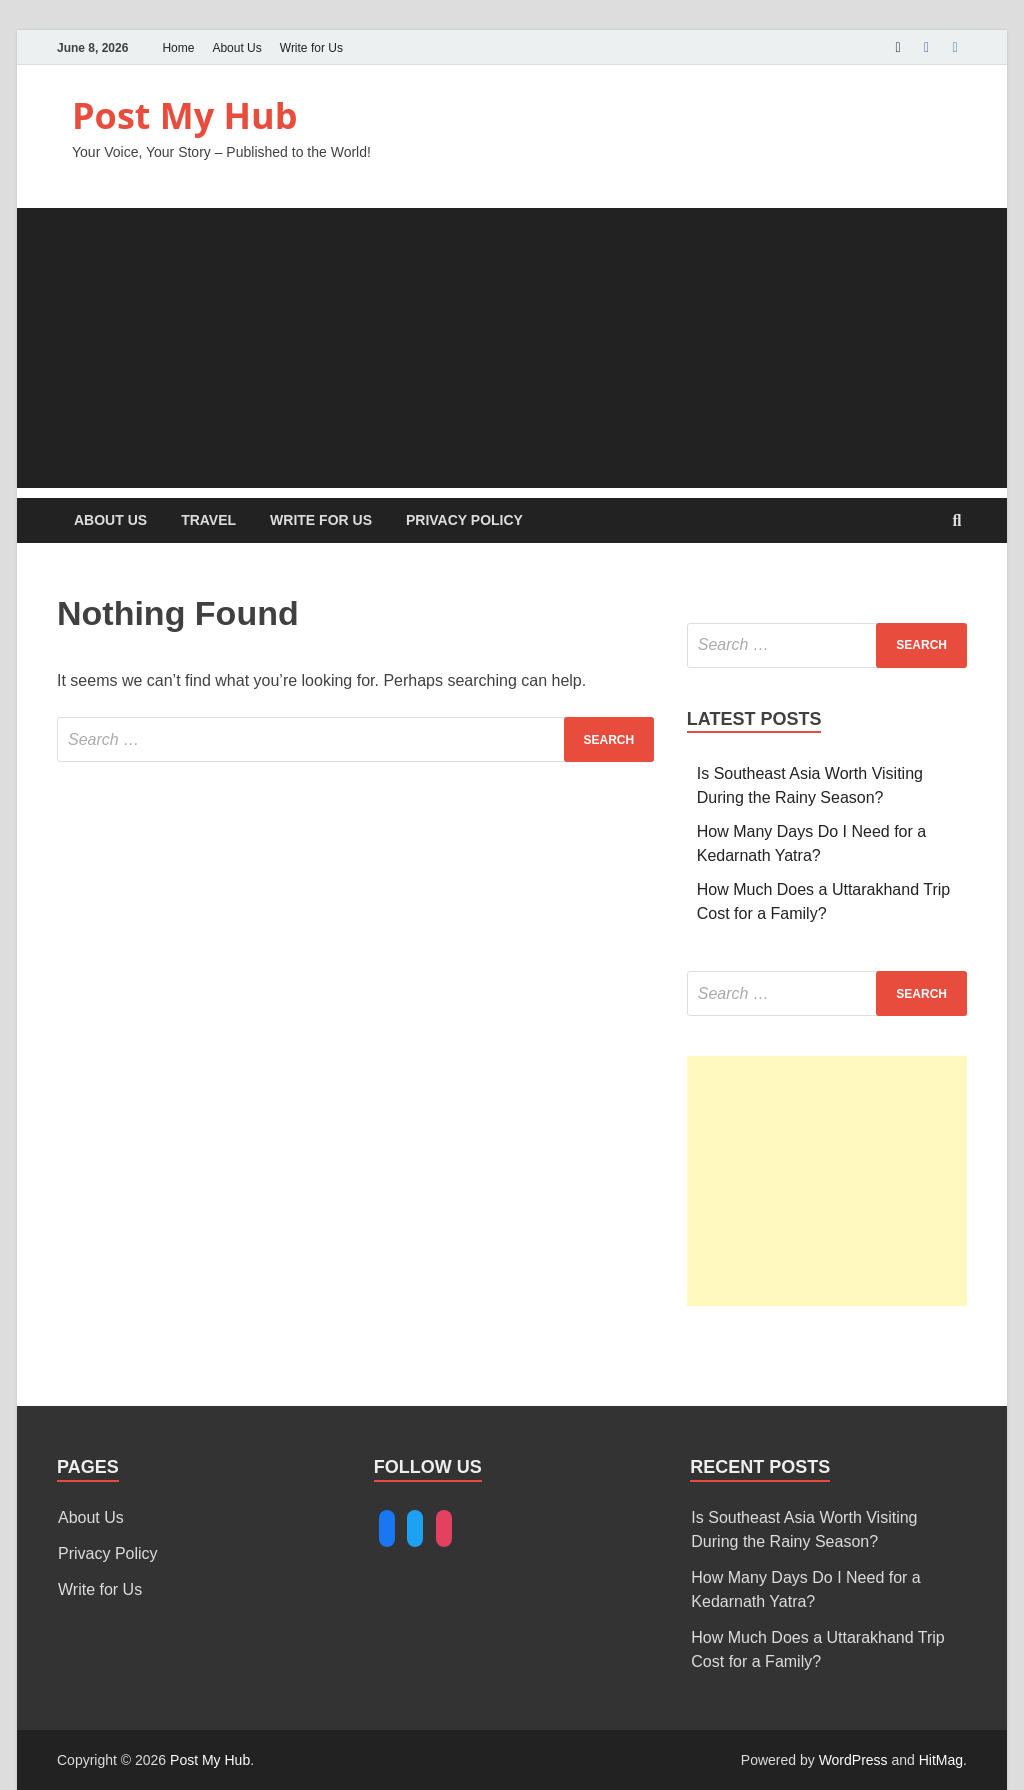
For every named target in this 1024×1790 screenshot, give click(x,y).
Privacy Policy (464, 520)
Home (178, 48)
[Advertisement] (512, 348)
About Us (236, 48)
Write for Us (311, 48)
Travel (208, 520)
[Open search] (957, 521)
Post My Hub (185, 115)
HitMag (941, 1760)
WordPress (853, 1760)
